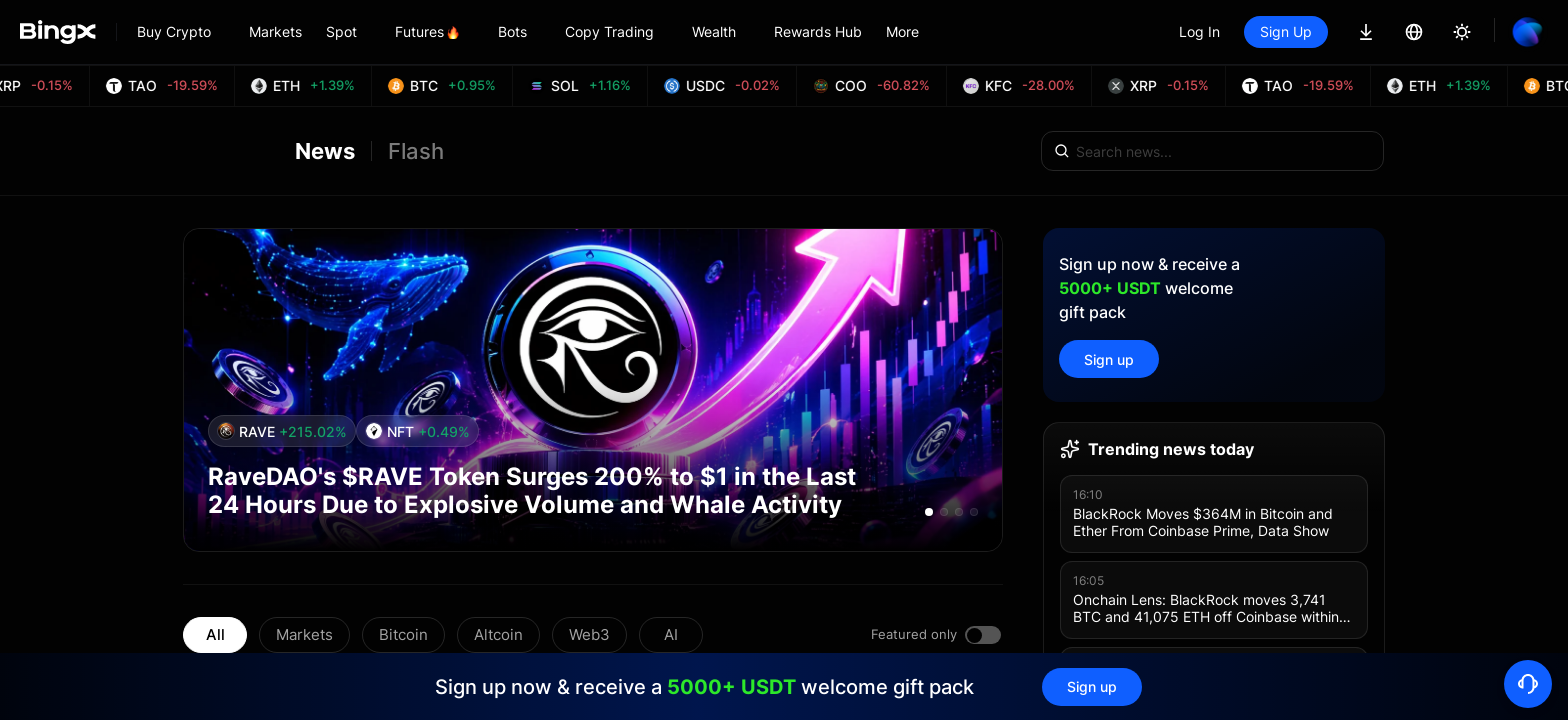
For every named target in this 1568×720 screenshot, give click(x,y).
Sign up (1109, 359)
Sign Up (1286, 31)
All (215, 634)
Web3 (589, 634)
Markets (304, 634)
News (325, 151)
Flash (416, 151)
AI (671, 634)
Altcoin (498, 634)
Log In (1199, 31)
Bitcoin (403, 634)
